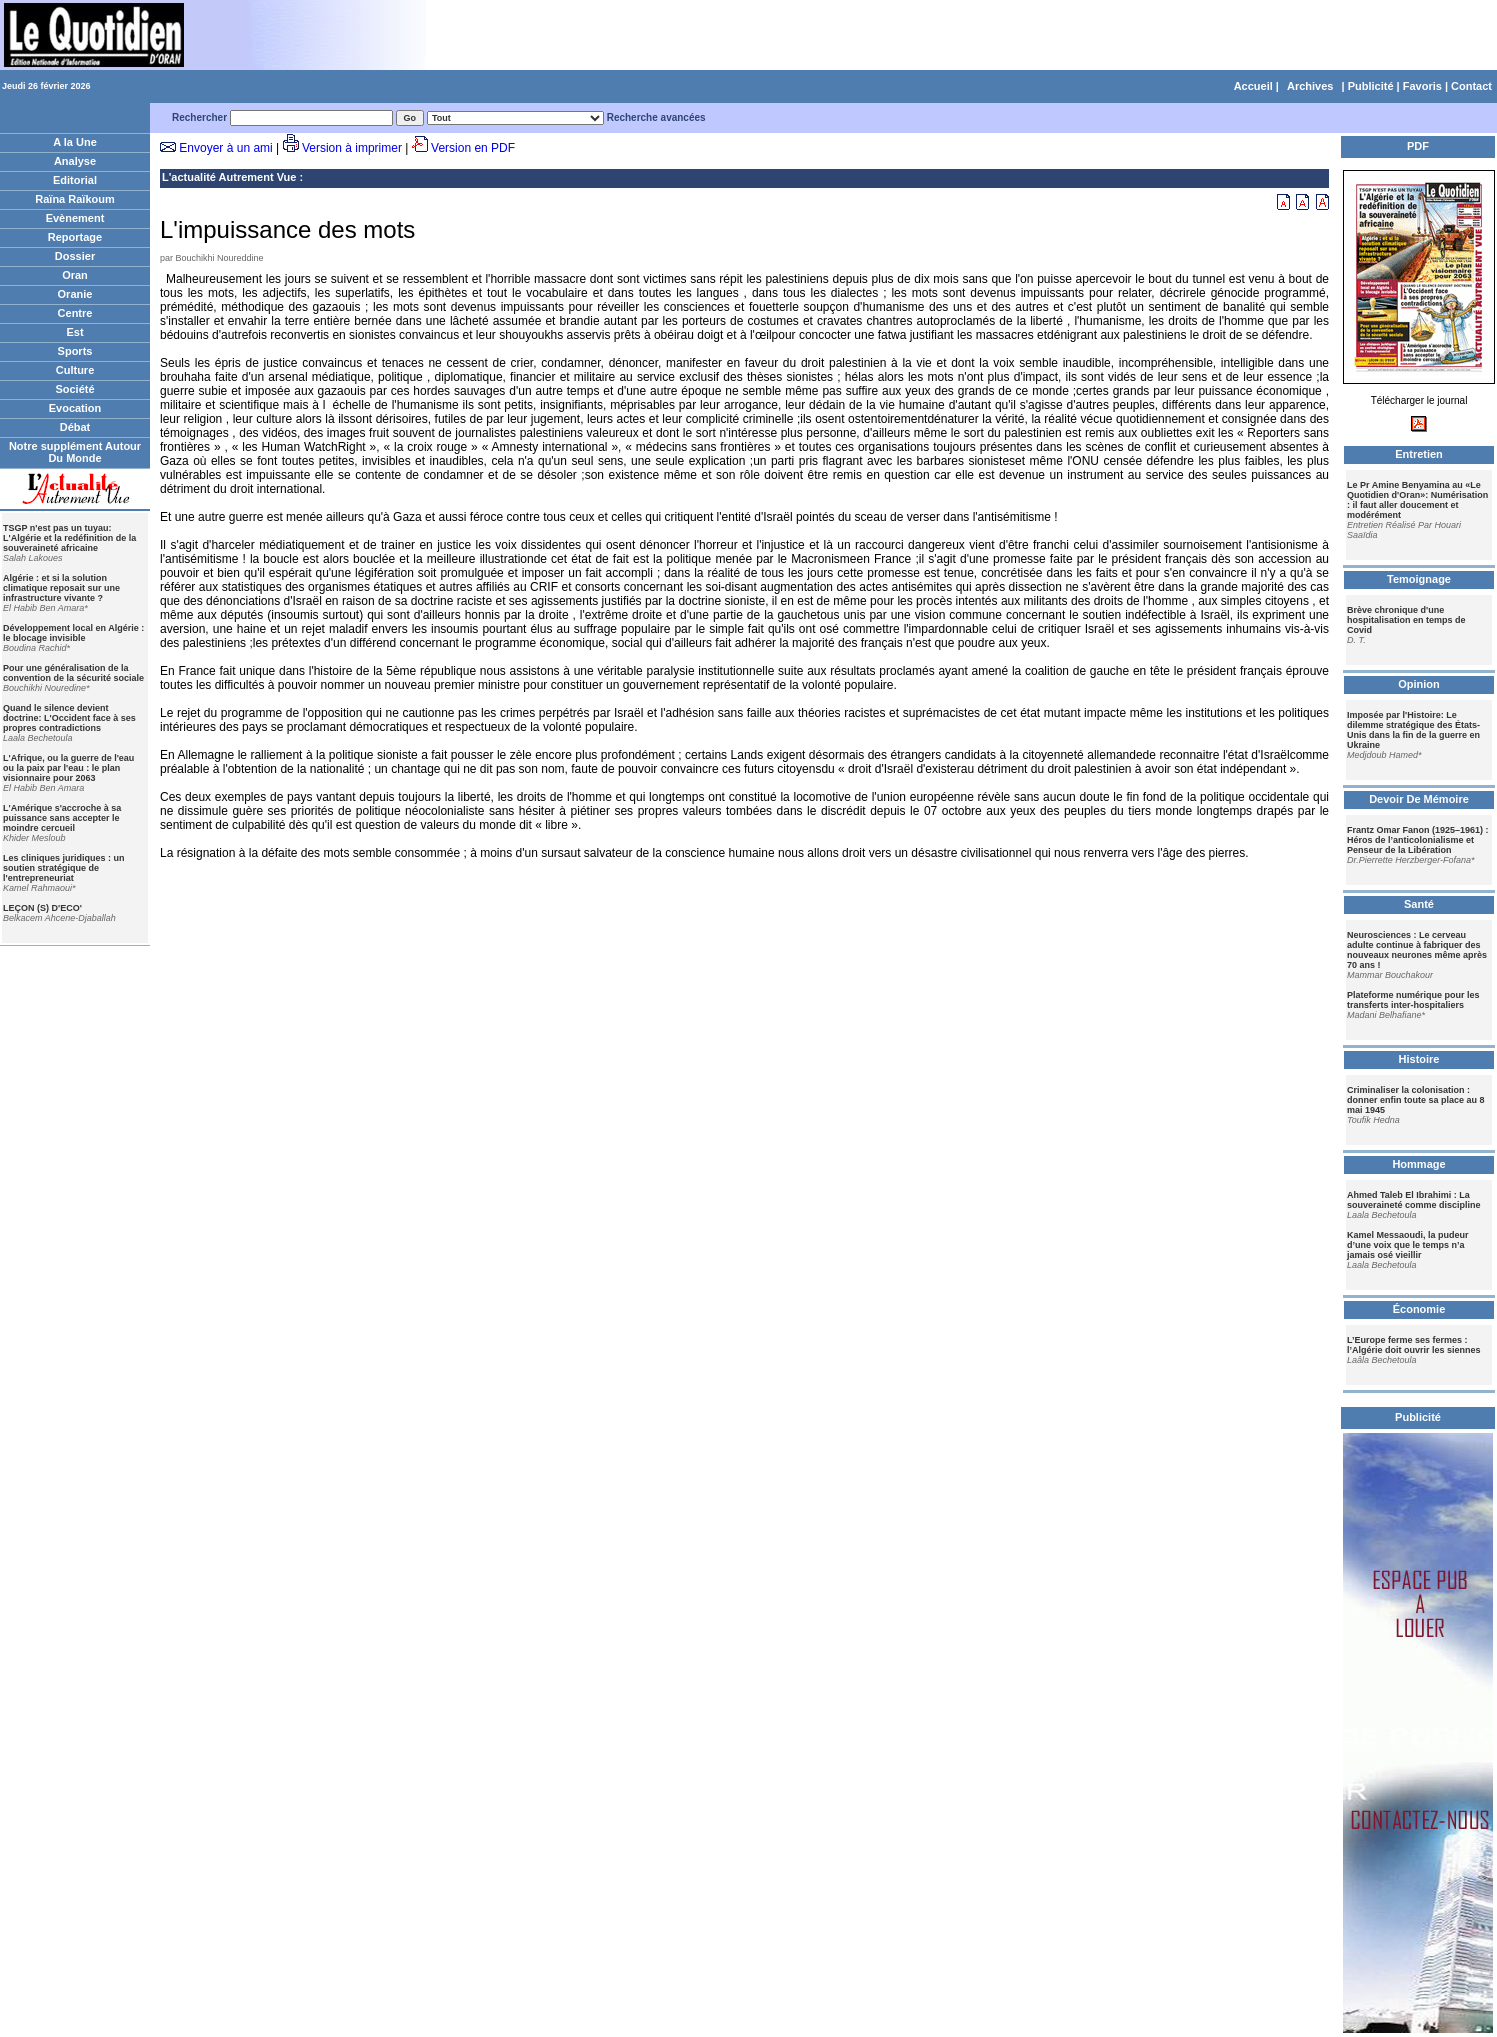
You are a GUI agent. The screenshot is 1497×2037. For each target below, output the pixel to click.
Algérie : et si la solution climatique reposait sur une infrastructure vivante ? (61, 588)
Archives (1310, 86)
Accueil (1253, 86)
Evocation (75, 408)
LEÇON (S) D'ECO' (42, 908)
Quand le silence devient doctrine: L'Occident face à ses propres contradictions (69, 718)
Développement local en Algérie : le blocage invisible (73, 633)
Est (74, 332)
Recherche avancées (656, 117)
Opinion (1419, 684)
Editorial (75, 180)
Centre (75, 313)
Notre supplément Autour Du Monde (75, 452)
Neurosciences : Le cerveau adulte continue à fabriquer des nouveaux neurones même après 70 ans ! (1417, 950)
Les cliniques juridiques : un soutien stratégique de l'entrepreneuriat (64, 868)
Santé (1419, 904)
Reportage (75, 237)
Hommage (1418, 1164)
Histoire (1419, 1059)
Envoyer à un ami (225, 148)
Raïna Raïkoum (74, 199)
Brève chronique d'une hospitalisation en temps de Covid (1406, 620)
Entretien (1419, 454)
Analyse (75, 161)
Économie (1419, 1309)
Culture (75, 370)
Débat (75, 427)
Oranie (75, 294)
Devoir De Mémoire (1419, 799)
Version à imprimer (352, 148)
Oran (75, 275)
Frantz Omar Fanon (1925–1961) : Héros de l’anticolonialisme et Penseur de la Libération (1418, 840)
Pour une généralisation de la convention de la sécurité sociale (73, 673)
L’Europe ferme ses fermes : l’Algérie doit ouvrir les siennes (1414, 1345)
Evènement (75, 218)
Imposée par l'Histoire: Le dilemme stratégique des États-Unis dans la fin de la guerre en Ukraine (1413, 730)
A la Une (75, 142)
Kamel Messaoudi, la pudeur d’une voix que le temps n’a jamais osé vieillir (1408, 1245)
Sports (75, 351)
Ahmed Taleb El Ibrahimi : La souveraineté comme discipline (1414, 1200)
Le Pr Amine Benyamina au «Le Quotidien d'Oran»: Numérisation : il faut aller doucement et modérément (1417, 500)
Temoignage (1419, 579)
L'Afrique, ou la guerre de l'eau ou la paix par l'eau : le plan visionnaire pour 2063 (68, 768)
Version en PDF (473, 148)
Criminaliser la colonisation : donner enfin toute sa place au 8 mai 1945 (1416, 1100)
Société (74, 389)
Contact (1471, 86)
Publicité (1371, 86)
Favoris (1422, 86)
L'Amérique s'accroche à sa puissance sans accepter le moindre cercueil (62, 818)
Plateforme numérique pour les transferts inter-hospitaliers (1413, 1000)
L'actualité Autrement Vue (229, 177)
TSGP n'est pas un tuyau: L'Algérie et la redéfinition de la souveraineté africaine (69, 538)
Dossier (75, 256)
